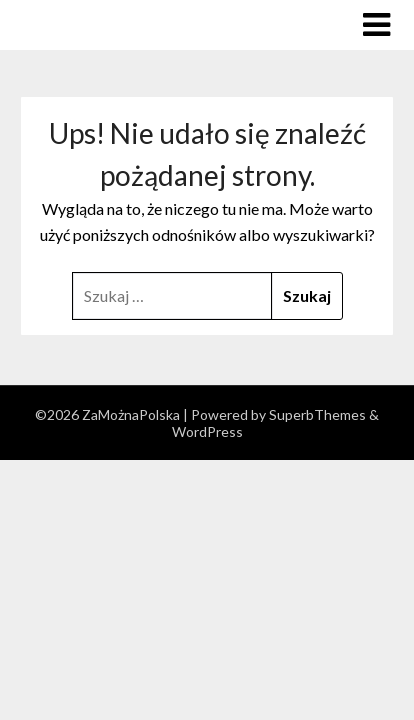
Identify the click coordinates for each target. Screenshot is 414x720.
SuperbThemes (317, 414)
